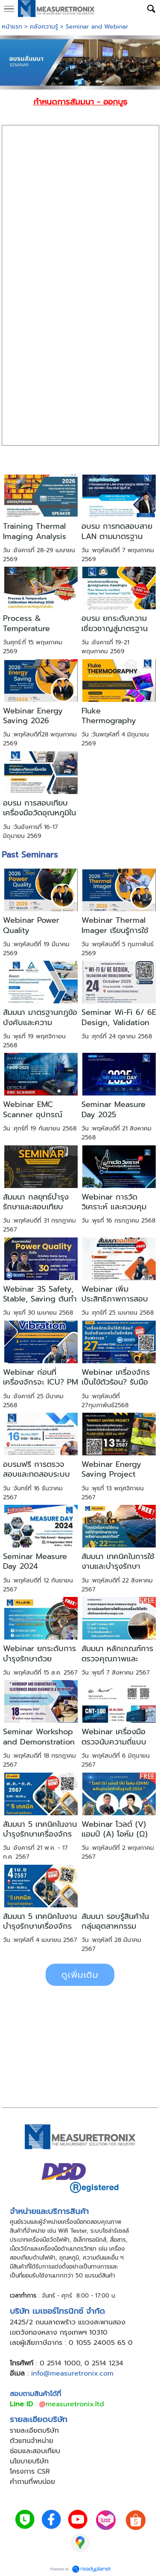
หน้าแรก (12, 26)
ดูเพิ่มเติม (79, 1974)
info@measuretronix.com (72, 2373)
